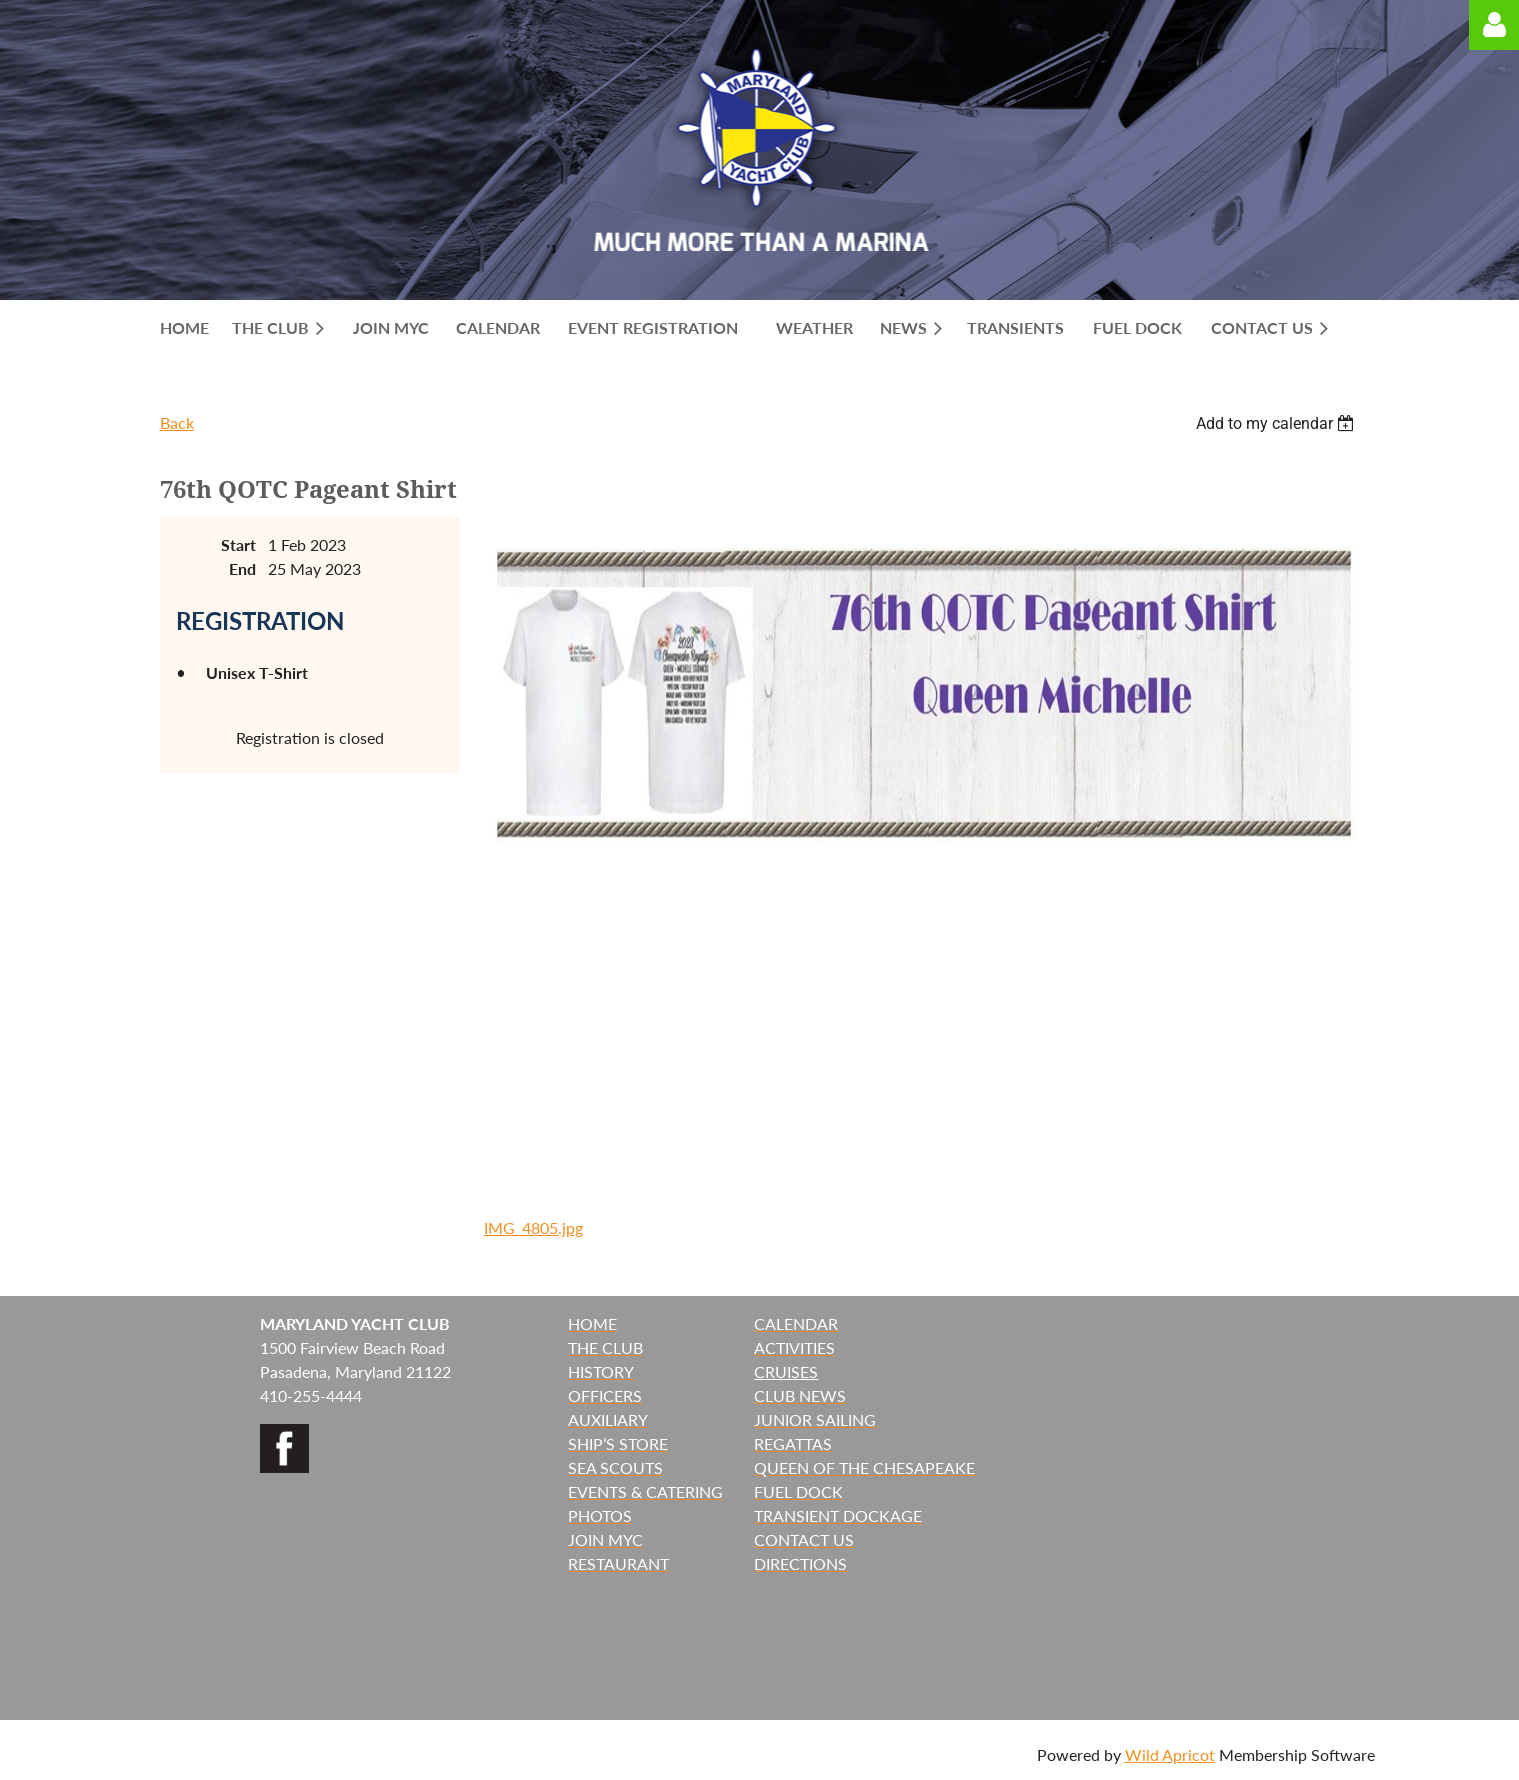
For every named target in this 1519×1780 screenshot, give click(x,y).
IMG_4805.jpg (533, 1227)
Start (238, 544)
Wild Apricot (1170, 1754)
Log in (1494, 25)
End (242, 568)
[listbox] (1278, 423)
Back (177, 422)
